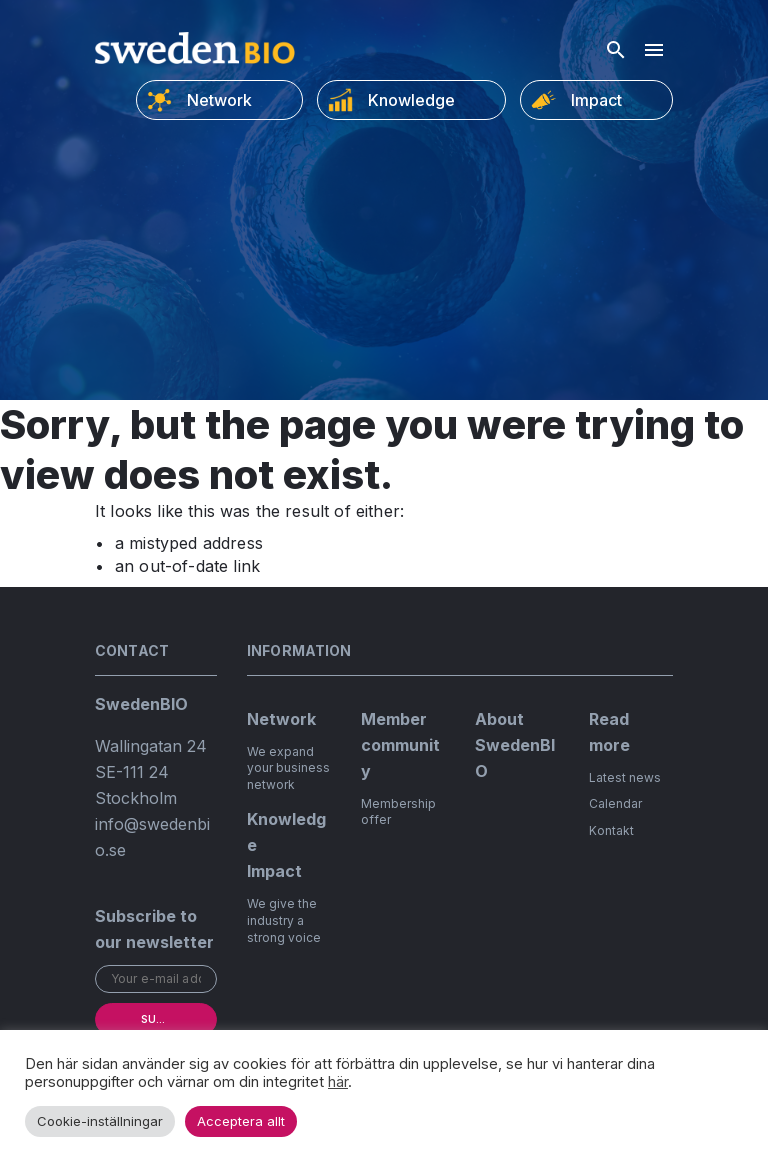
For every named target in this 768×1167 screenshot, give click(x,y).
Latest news (625, 777)
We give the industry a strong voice (284, 920)
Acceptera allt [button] (241, 1121)
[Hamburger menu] (654, 50)
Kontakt (611, 830)
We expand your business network (288, 768)
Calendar (615, 803)
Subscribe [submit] (171, 1019)
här (338, 1082)
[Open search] (616, 50)
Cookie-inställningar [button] (100, 1121)
